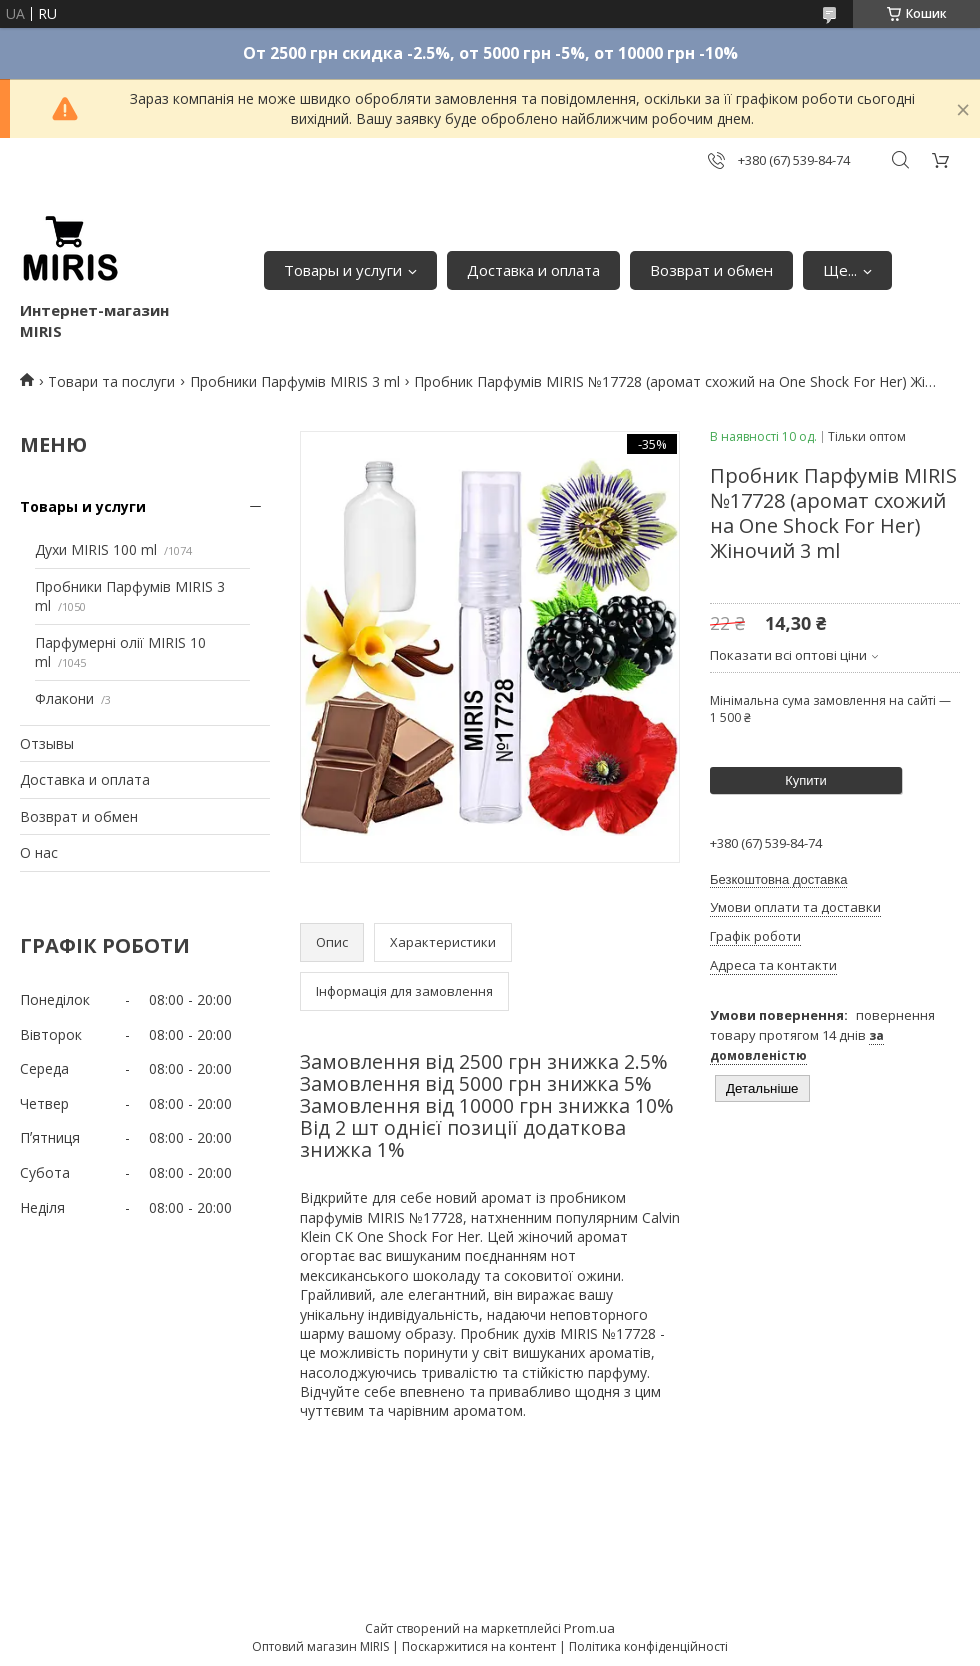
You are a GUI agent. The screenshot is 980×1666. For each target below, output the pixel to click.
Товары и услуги (343, 270)
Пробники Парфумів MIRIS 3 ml (295, 381)
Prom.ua (589, 1628)
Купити (806, 780)
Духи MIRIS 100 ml (96, 549)
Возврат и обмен (711, 270)
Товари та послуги (111, 381)
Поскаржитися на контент (479, 1646)
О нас (39, 852)
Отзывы (47, 743)
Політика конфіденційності (648, 1646)
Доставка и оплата (533, 270)
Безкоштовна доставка (778, 879)
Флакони (64, 698)
